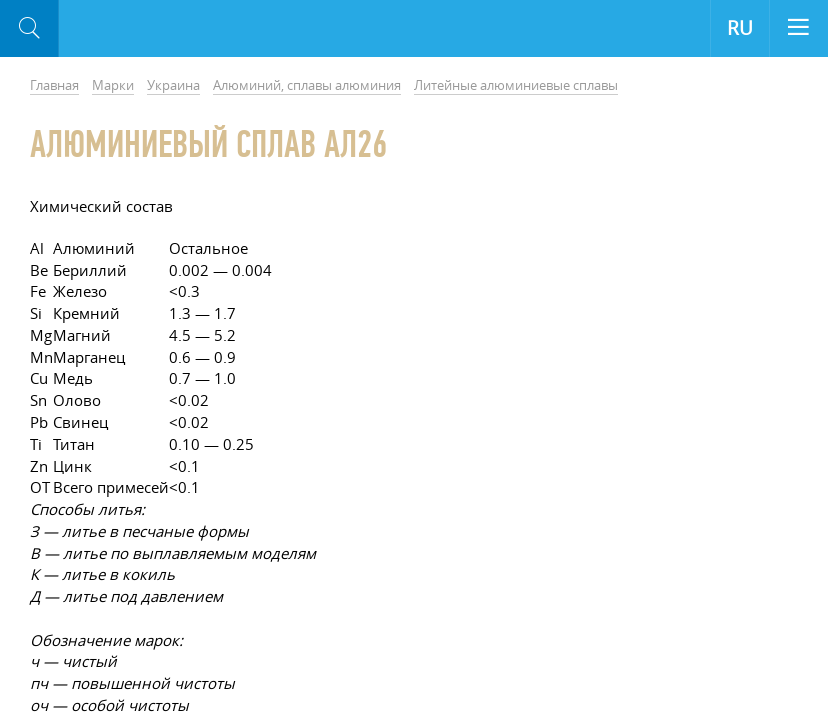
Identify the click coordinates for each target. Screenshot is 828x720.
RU (740, 28)
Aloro (141, 29)
